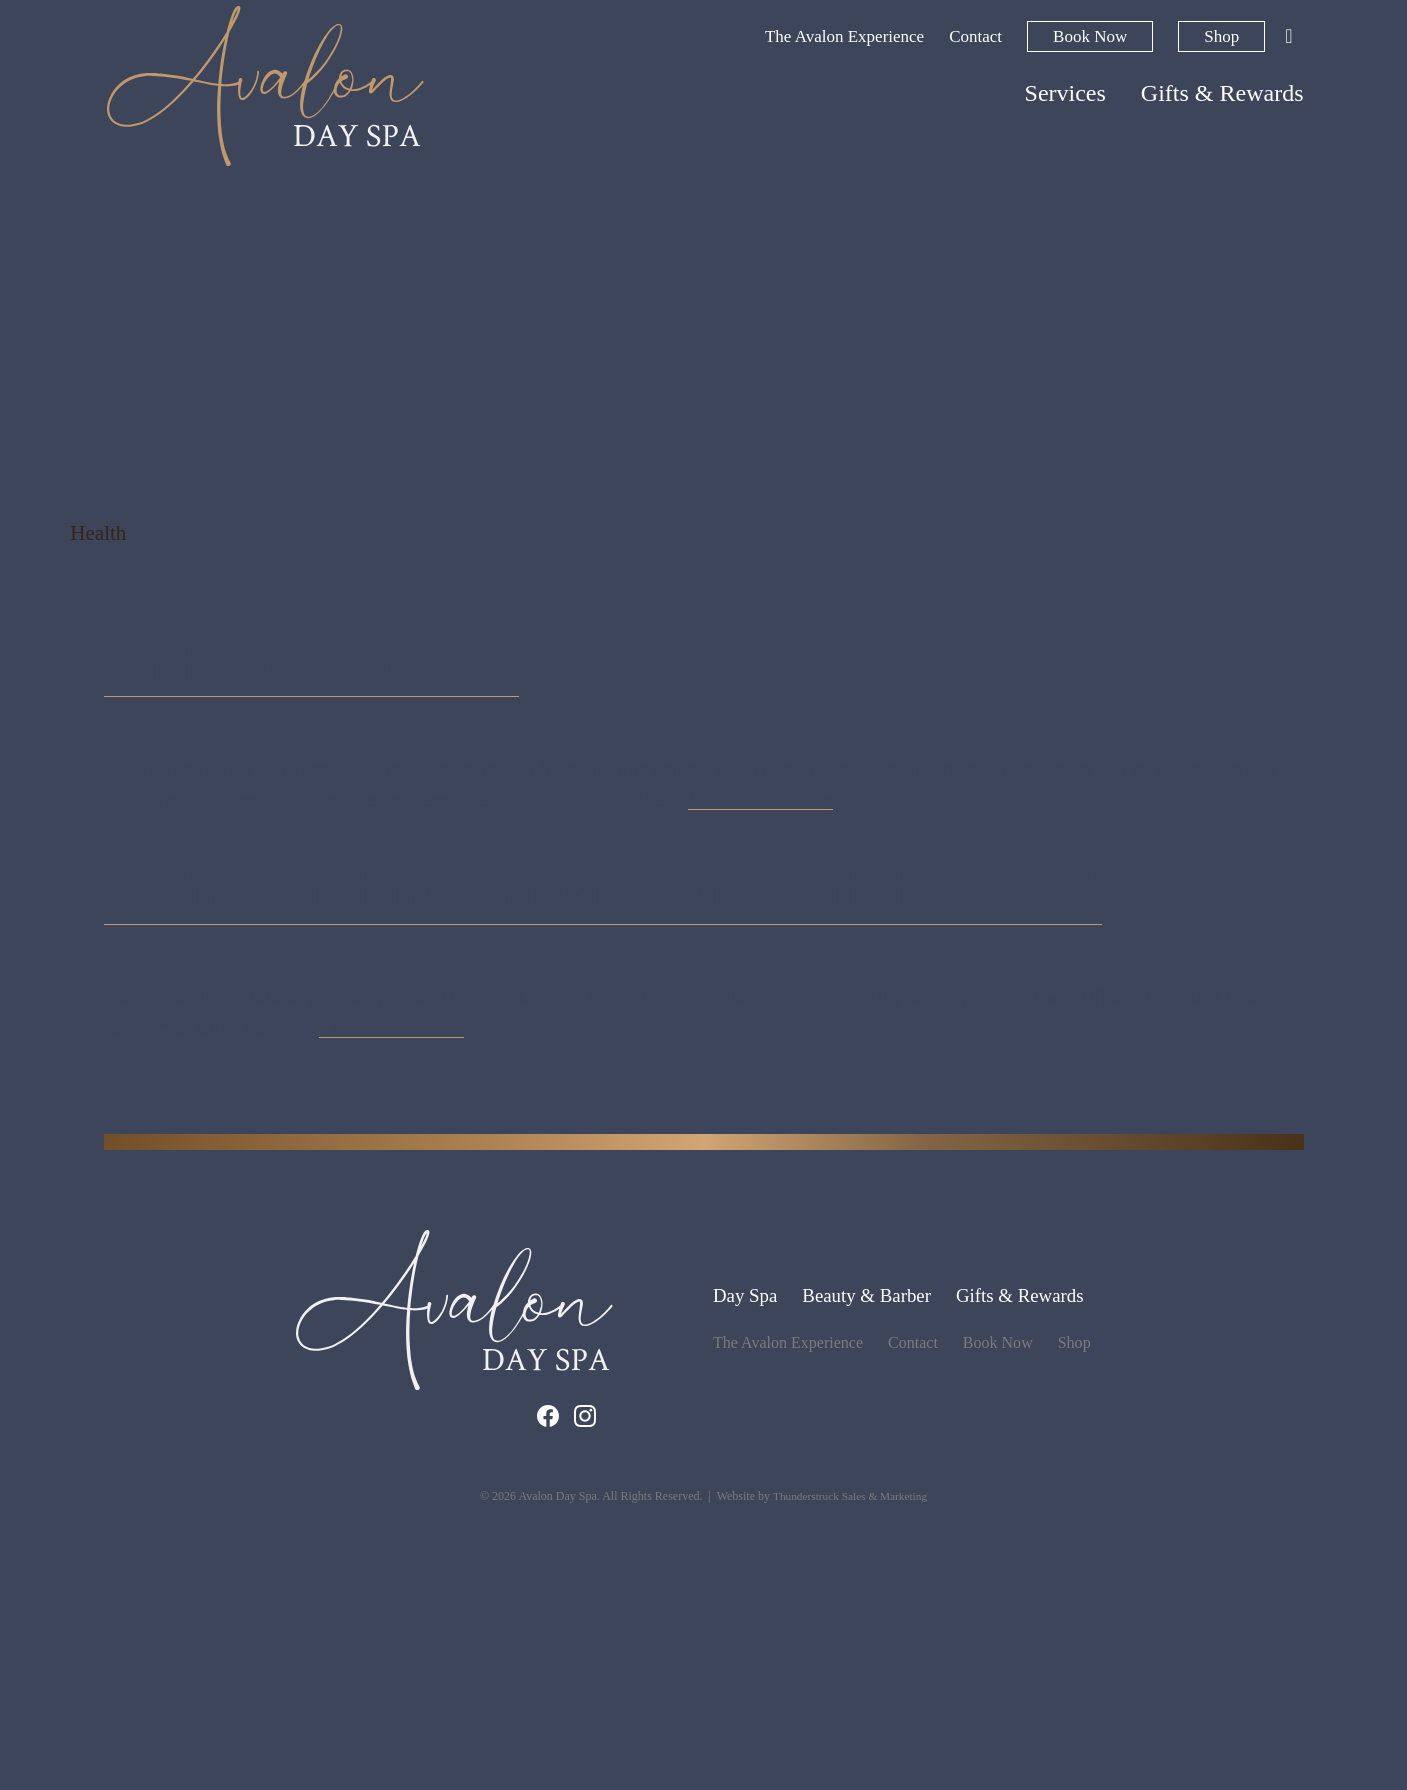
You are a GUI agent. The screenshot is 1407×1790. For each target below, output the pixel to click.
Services (1065, 93)
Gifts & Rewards (1222, 93)
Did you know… (448, 799)
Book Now (1090, 36)
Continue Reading (760, 949)
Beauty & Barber (865, 1573)
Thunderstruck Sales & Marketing (850, 1773)
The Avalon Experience (844, 36)
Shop (1221, 36)
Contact (975, 36)
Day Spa (738, 1573)
